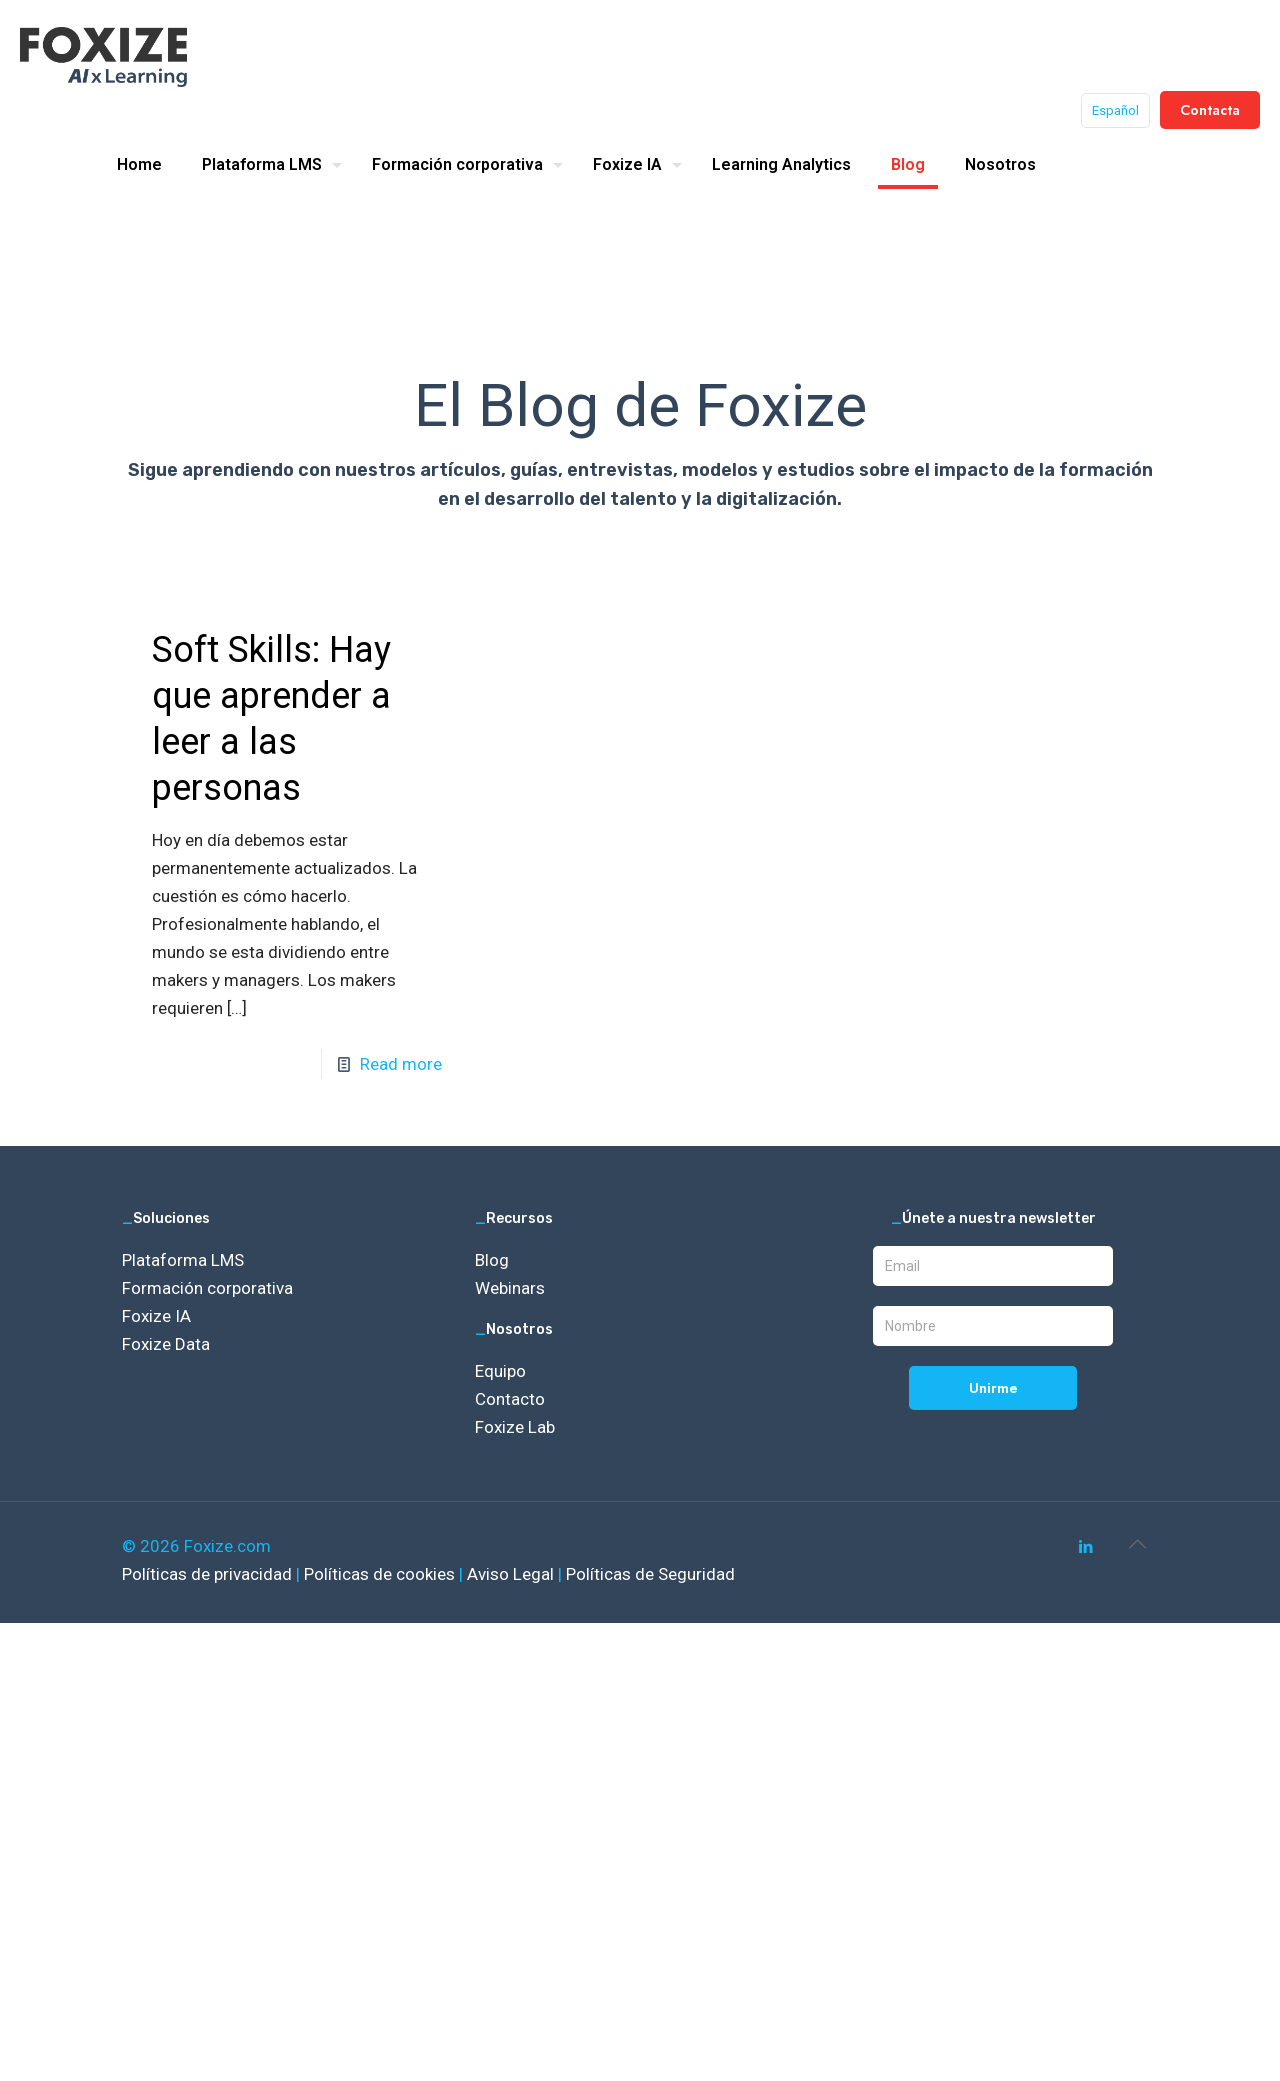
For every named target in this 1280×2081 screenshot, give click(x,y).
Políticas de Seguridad (650, 1574)
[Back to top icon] (1137, 1544)
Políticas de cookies (381, 1574)
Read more (401, 1064)
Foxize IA (156, 1316)
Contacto (510, 1399)
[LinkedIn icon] (1085, 1547)
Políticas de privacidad (209, 1574)
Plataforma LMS (183, 1260)
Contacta (1210, 110)
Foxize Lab (515, 1427)
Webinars (510, 1288)
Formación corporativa (207, 1288)
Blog (492, 1260)
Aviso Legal (512, 1574)
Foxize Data (166, 1344)
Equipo (500, 1371)
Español (1115, 110)
